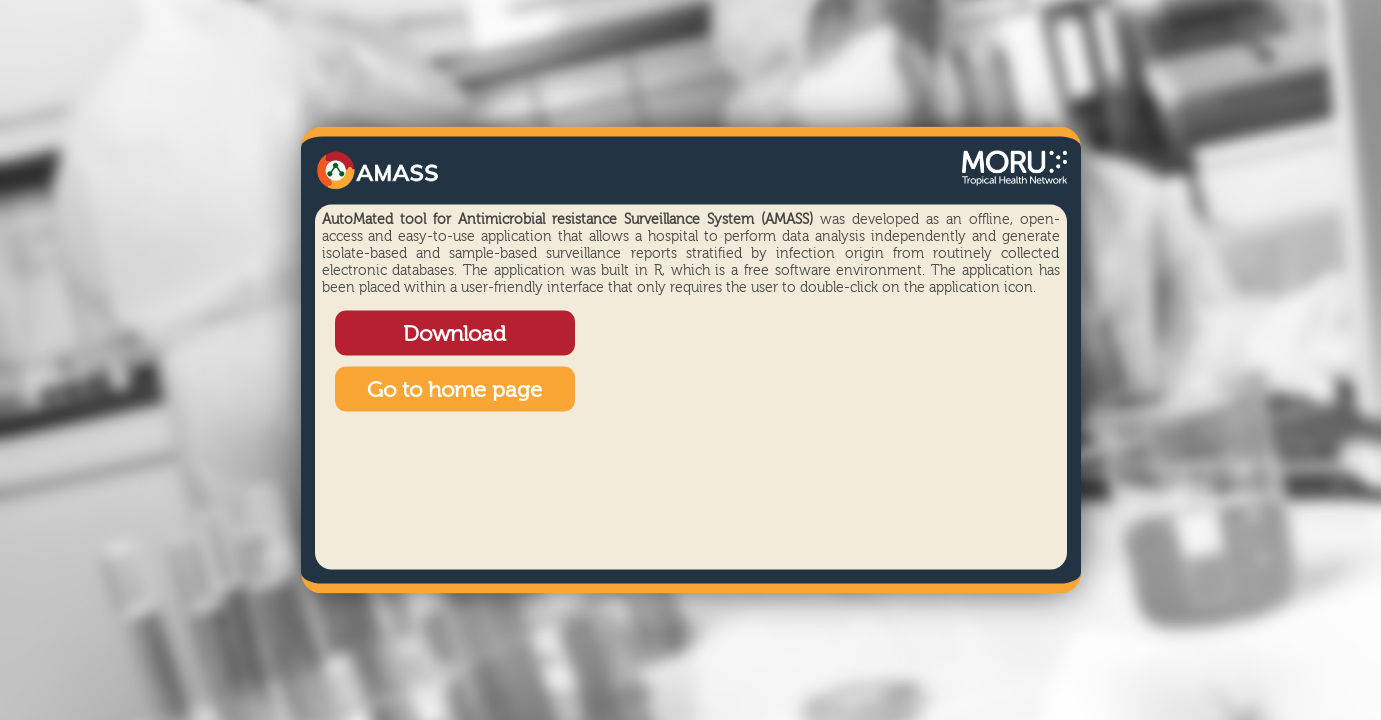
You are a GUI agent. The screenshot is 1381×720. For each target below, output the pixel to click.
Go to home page (454, 391)
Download (454, 335)
